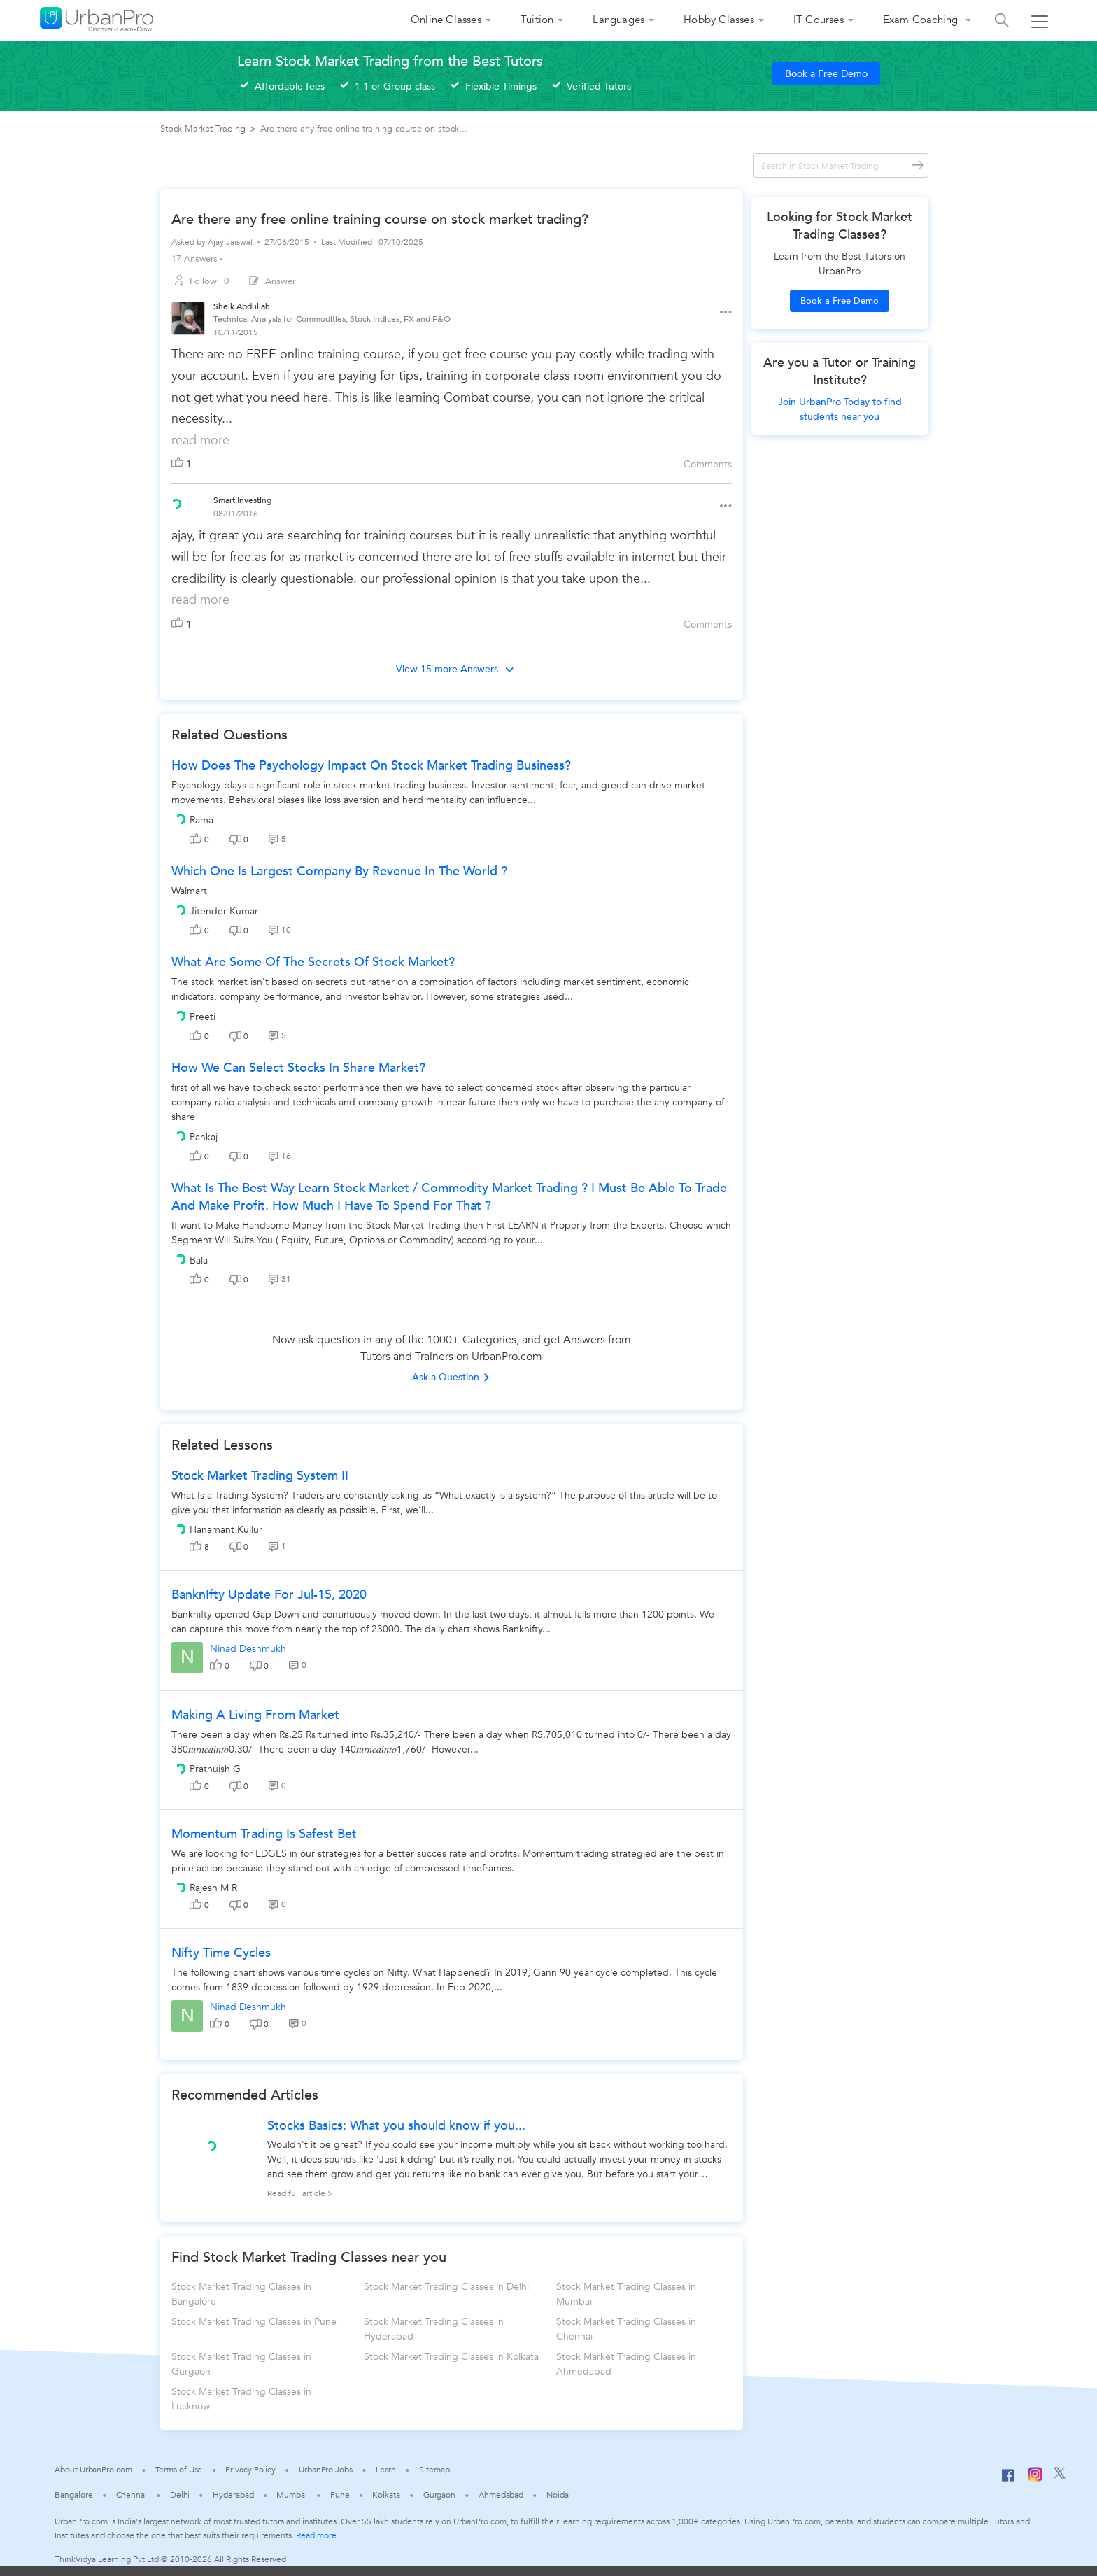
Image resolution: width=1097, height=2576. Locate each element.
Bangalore (73, 2494)
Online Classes (446, 20)
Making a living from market (255, 1715)
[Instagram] (1035, 2478)
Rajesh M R (213, 1888)
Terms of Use (179, 2469)
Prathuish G (215, 1769)
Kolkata (385, 2494)
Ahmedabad (501, 2494)
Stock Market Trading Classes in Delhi (446, 2286)
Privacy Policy (250, 2469)
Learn (386, 2469)
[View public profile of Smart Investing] (176, 501)
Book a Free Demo (826, 73)
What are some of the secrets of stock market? (313, 962)
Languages (618, 20)
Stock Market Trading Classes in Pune (254, 2321)
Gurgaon (439, 2494)
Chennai (131, 2494)
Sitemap (434, 2469)
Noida (557, 2494)
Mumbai (291, 2494)
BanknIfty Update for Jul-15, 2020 (269, 1595)
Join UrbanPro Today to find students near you (840, 409)
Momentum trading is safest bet (264, 1834)
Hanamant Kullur (226, 1529)
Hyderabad (233, 2494)
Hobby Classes (719, 20)
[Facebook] (1008, 2480)
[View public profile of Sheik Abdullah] (188, 320)
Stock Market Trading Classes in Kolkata (451, 2356)
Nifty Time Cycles (221, 1953)
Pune (340, 2494)
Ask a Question (451, 1377)
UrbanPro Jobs (326, 2469)
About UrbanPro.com (93, 2469)
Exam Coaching (922, 20)
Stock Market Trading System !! (259, 1476)
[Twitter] (1060, 2476)
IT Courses (818, 20)
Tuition (537, 20)
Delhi (180, 2494)
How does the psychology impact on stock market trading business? (371, 765)
